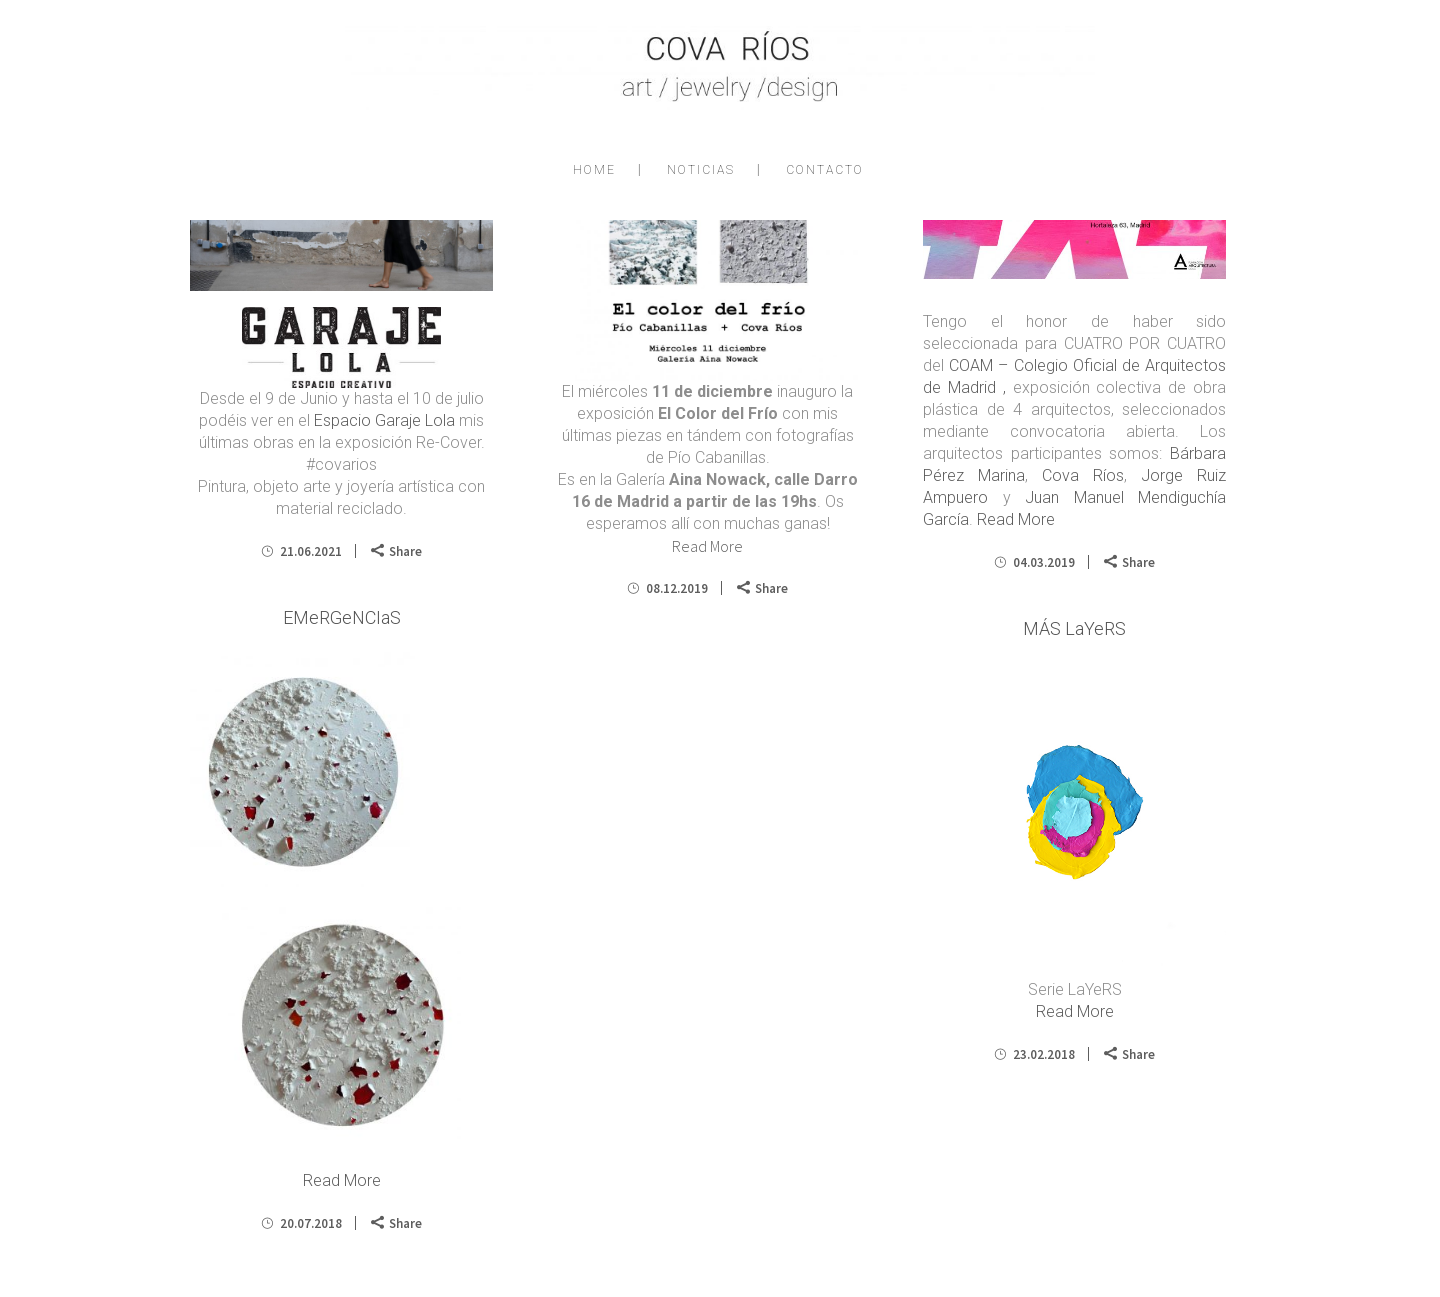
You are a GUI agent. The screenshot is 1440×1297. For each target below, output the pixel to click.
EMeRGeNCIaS (342, 617)
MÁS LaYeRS (1074, 628)
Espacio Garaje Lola (384, 420)
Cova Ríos (1083, 475)
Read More (707, 546)
